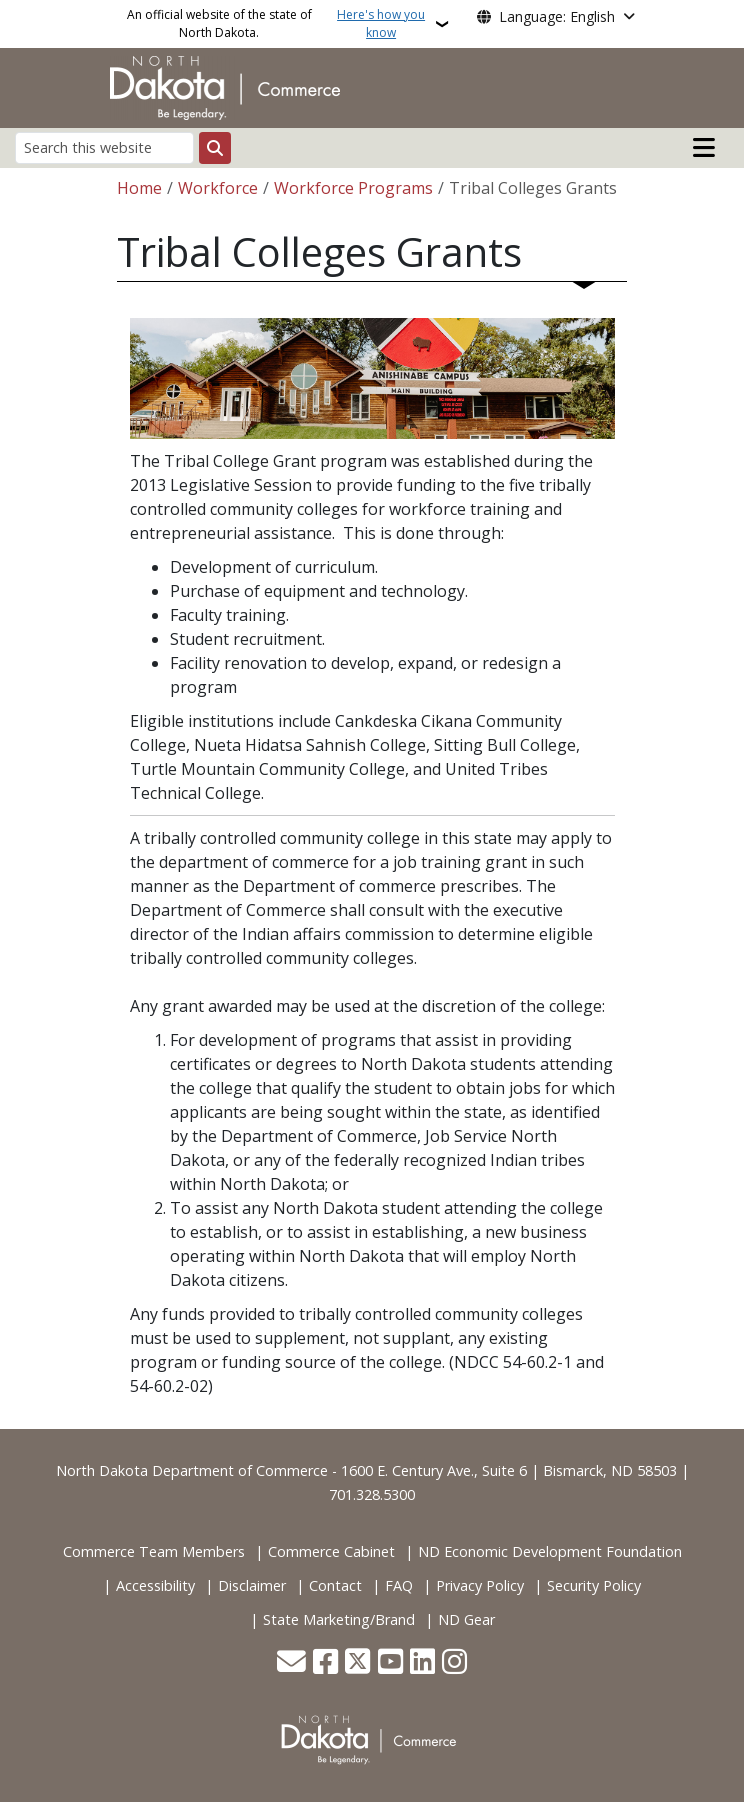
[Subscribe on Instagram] (454, 1663)
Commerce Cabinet (331, 1551)
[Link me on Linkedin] (422, 1663)
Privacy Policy (480, 1585)
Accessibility (155, 1585)
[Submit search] (215, 148)
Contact (335, 1585)
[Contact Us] (291, 1663)
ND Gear (466, 1619)
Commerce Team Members (154, 1551)
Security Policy (594, 1585)
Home (139, 188)
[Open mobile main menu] (704, 148)
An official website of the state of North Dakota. (279, 24)
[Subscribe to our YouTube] (390, 1663)
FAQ (399, 1585)
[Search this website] (104, 147)
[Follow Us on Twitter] (357, 1663)
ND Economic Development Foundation (550, 1551)
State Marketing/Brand (339, 1619)
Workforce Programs (353, 188)
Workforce (218, 188)
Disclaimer (252, 1585)
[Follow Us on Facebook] (325, 1663)
